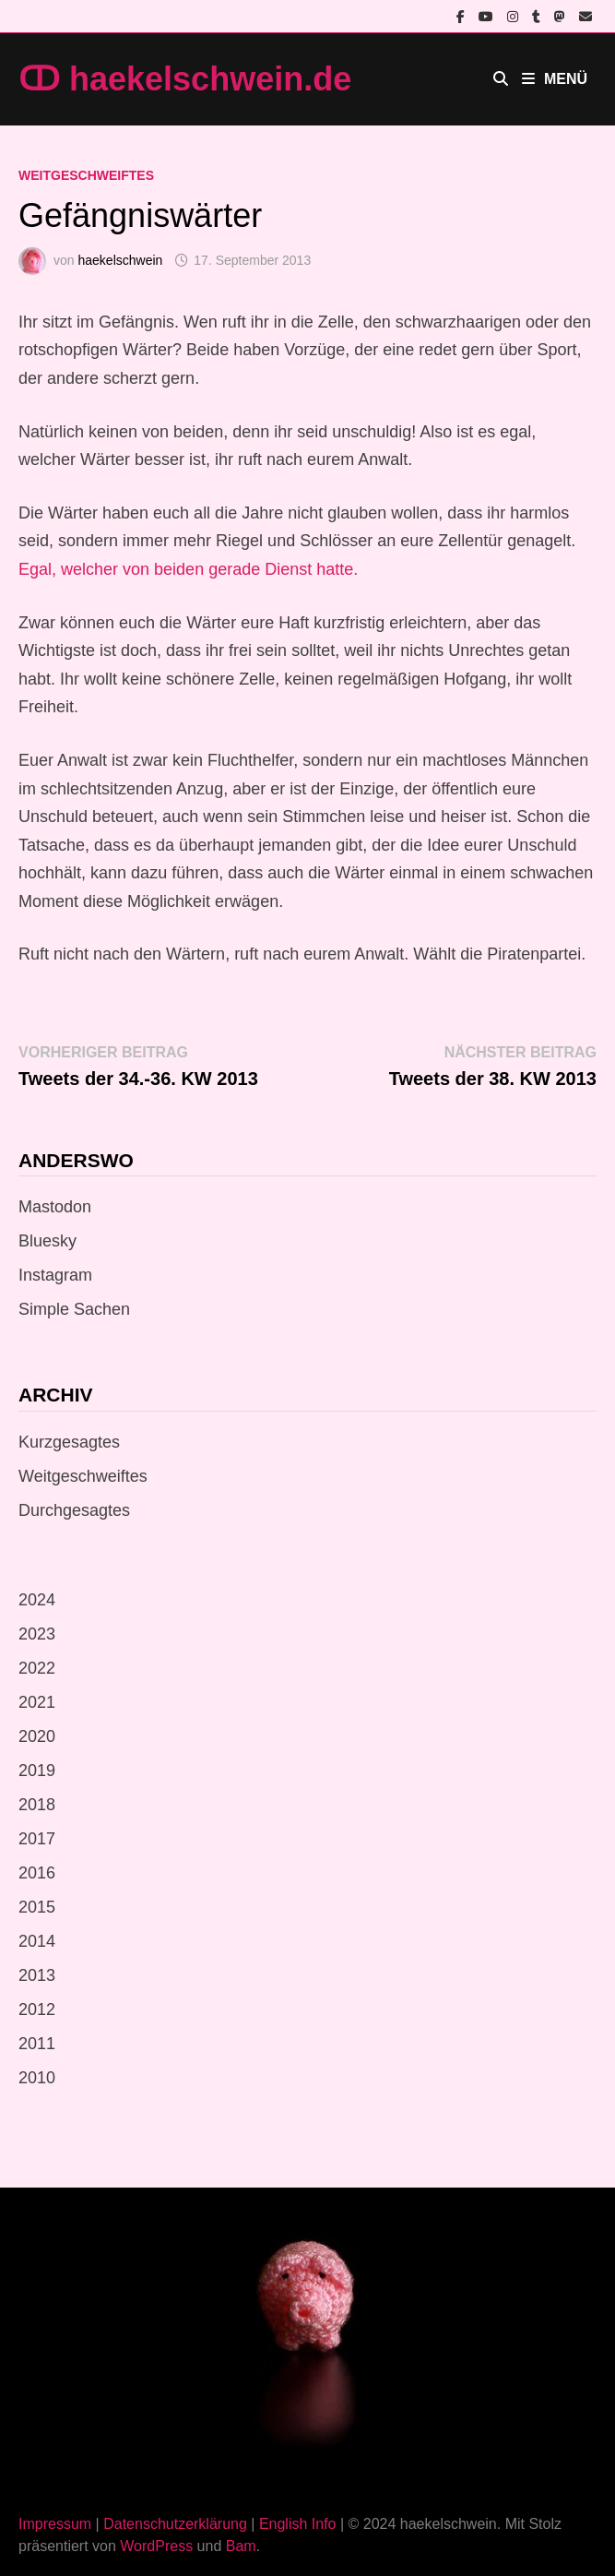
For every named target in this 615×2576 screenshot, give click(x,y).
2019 (36, 1770)
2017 (36, 1839)
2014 (36, 1941)
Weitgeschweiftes (86, 175)
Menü (554, 79)
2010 (36, 2078)
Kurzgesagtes (69, 1442)
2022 (36, 1668)
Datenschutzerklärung (175, 2524)
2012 (36, 2009)
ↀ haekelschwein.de (184, 79)
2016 (36, 1873)
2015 (36, 1907)
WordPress (156, 2546)
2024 (36, 1600)
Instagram (55, 1275)
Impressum (54, 2524)
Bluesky (47, 1241)
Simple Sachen (74, 1309)
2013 (36, 1975)
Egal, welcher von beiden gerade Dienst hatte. (188, 569)
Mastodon (54, 1207)
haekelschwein (119, 260)
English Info (298, 2524)
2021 (36, 1702)
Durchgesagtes (74, 1510)
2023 (36, 1634)
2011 (36, 2043)
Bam (241, 2546)
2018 (36, 1804)
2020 (36, 1736)
